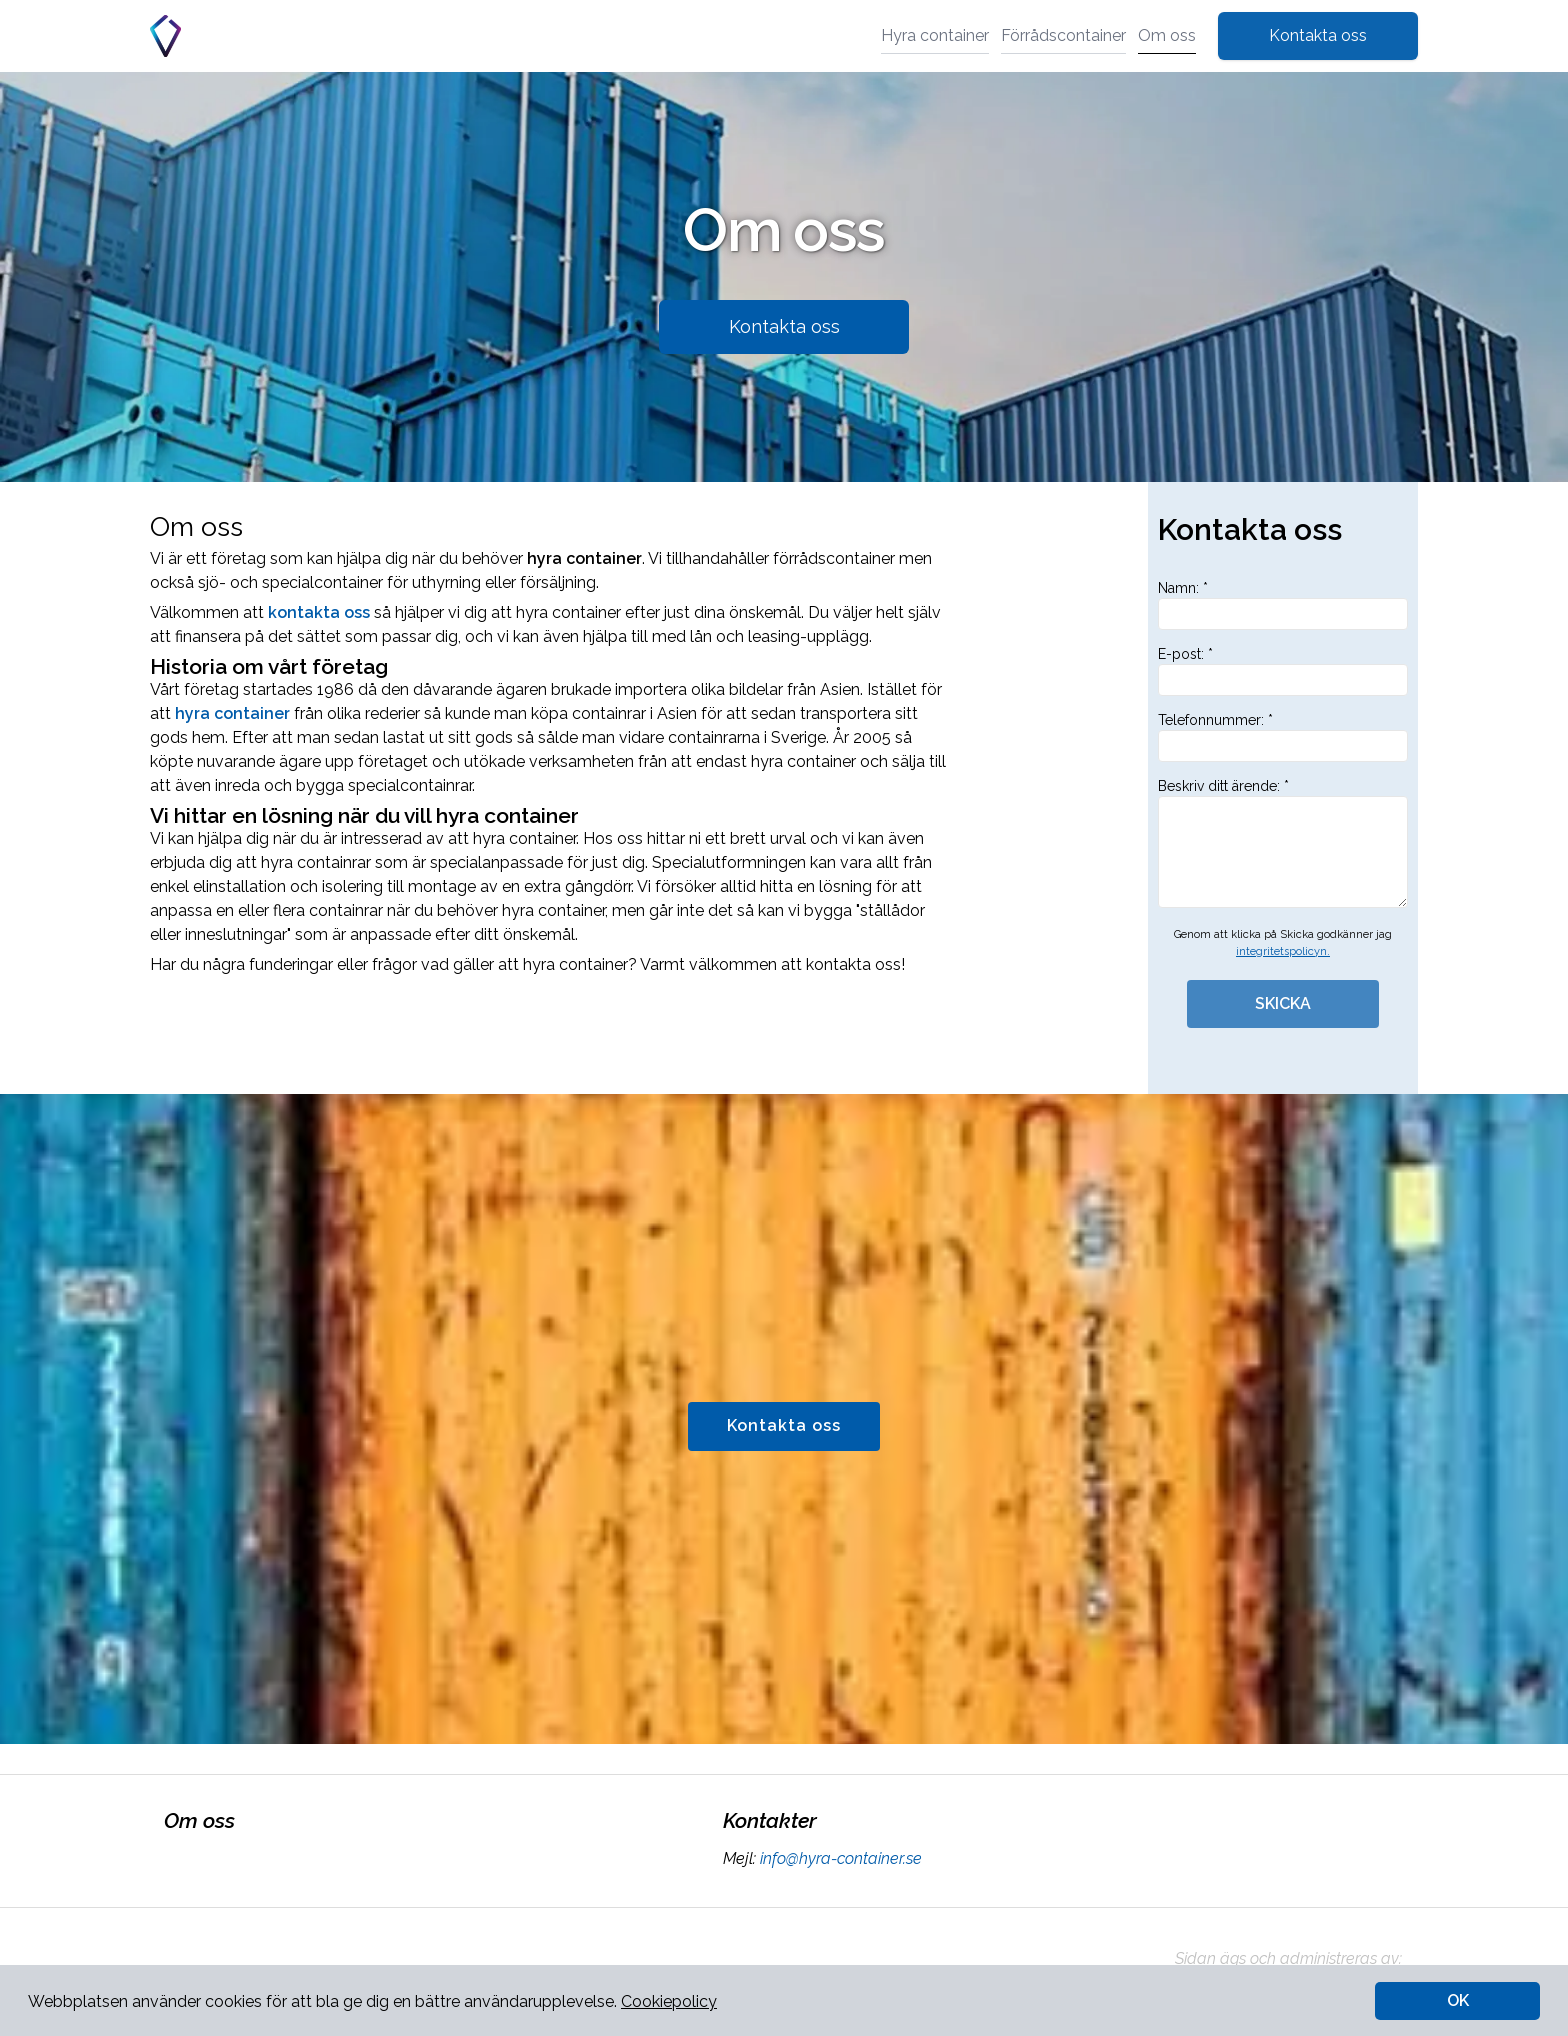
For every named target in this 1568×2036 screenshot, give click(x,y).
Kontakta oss (1318, 35)
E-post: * (1283, 671)
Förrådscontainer (1063, 35)
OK (1458, 2000)
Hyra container (935, 35)
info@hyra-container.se (839, 1858)
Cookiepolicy (669, 2001)
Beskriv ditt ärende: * (1283, 843)
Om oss (1167, 35)
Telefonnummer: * (1283, 737)
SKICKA (1283, 1003)
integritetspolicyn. (1283, 951)
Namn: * (1283, 605)
